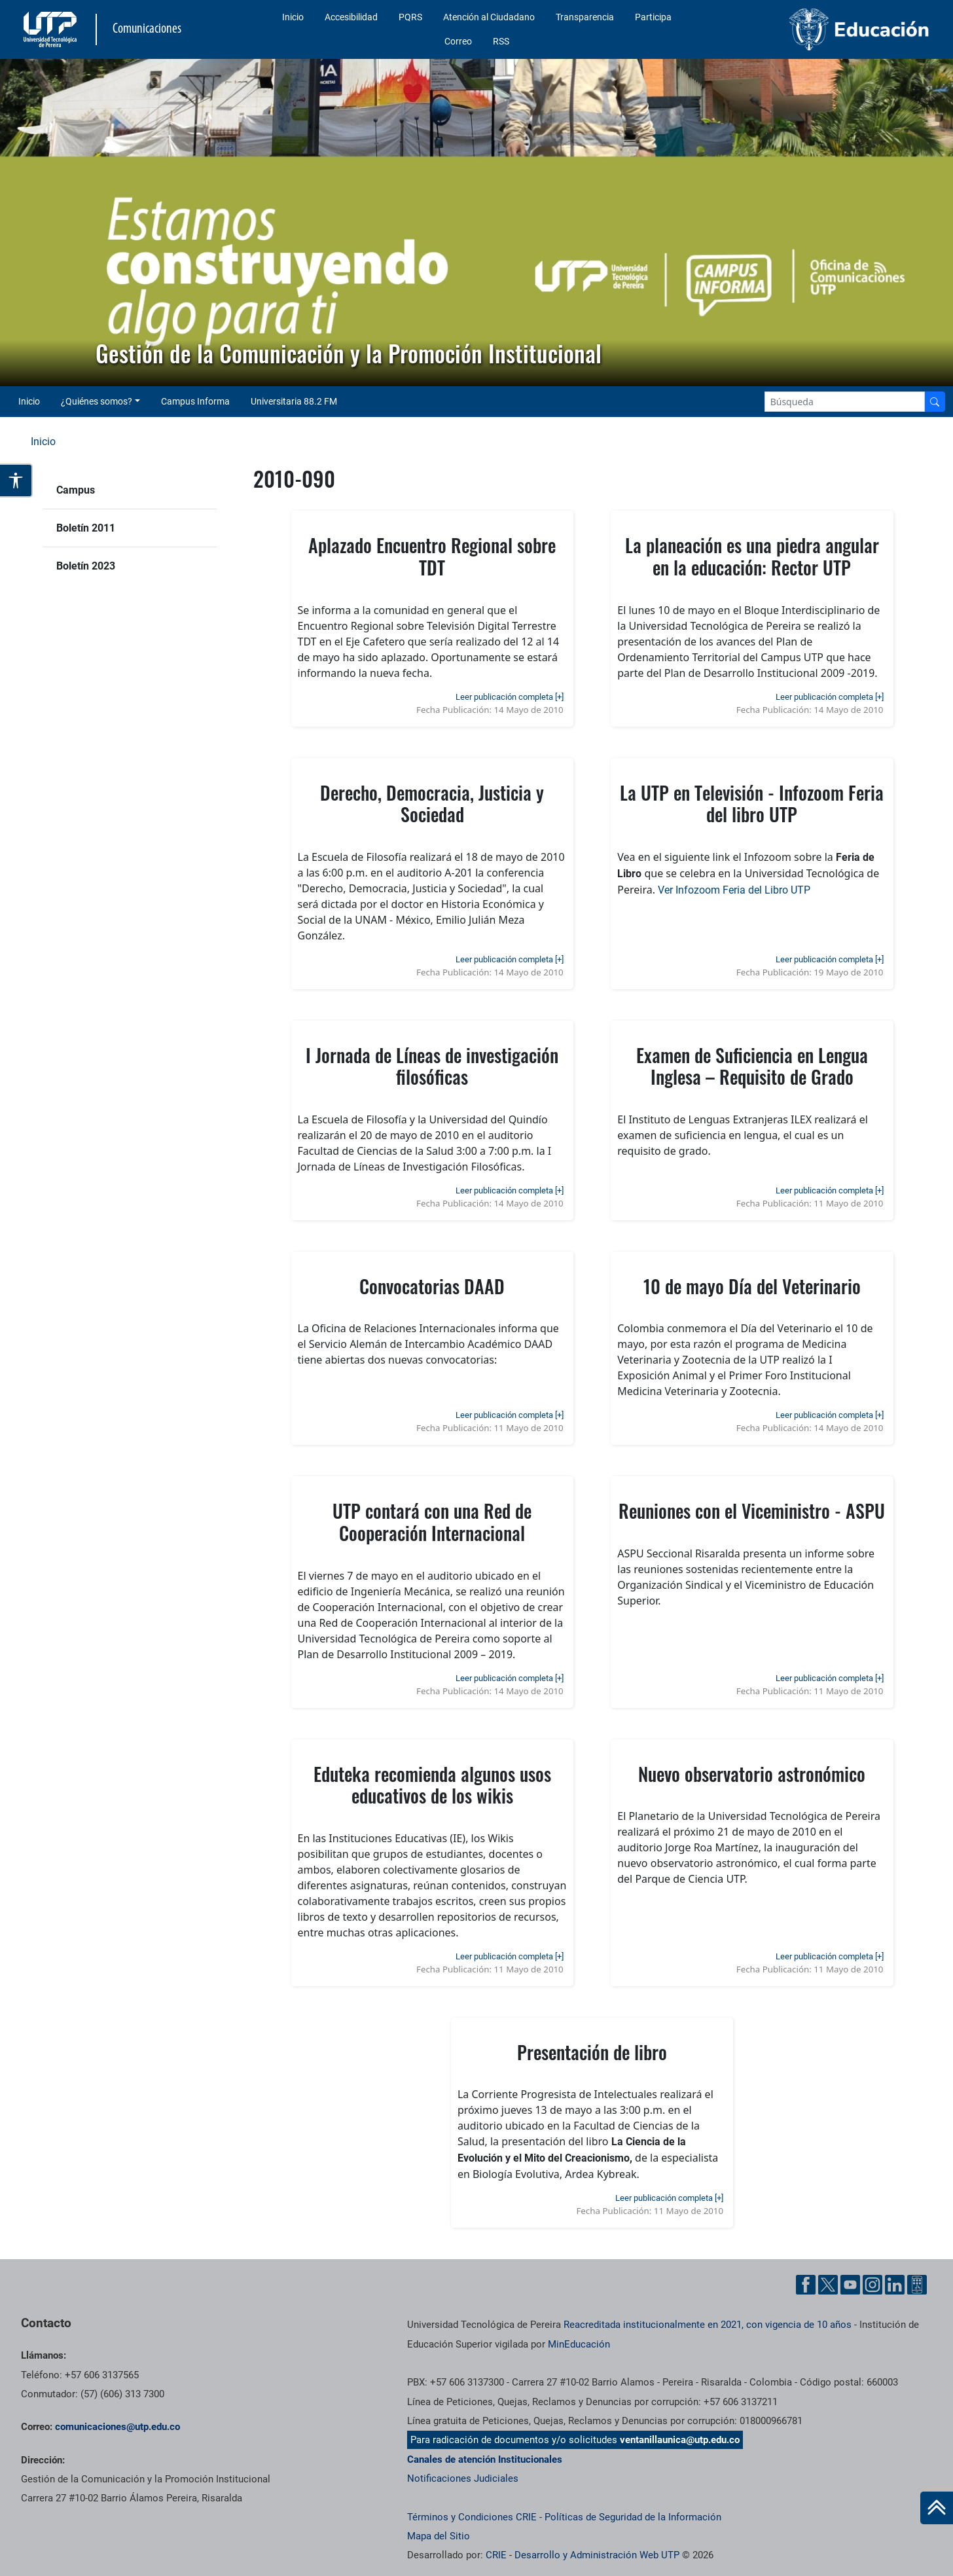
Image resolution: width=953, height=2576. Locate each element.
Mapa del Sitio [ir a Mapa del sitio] (438, 2536)
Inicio (293, 17)
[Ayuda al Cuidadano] (917, 2285)
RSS (501, 41)
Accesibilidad (351, 17)
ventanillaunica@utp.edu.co (680, 2440)
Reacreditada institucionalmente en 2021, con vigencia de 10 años (708, 2325)
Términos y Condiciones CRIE (472, 2517)
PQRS (410, 17)
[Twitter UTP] (828, 2285)
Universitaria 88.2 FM (294, 401)
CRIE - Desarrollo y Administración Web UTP (582, 2555)
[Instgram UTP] (872, 2285)
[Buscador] (934, 401)
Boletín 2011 (85, 528)
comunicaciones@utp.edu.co (117, 2427)
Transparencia (585, 17)
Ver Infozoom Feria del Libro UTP (734, 890)
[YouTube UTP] (850, 2285)
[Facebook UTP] (806, 2285)
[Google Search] (844, 401)
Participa (653, 17)
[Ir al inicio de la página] (936, 2508)
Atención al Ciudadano (489, 17)
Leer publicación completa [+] (510, 697)
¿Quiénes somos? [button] (96, 401)
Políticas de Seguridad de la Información (633, 2517)
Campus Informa (195, 401)
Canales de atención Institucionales (484, 2459)
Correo (458, 41)
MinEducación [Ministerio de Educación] (579, 2344)
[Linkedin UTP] (895, 2285)
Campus (75, 490)
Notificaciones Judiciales (462, 2478)
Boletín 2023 (85, 566)
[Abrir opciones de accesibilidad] (16, 480)
